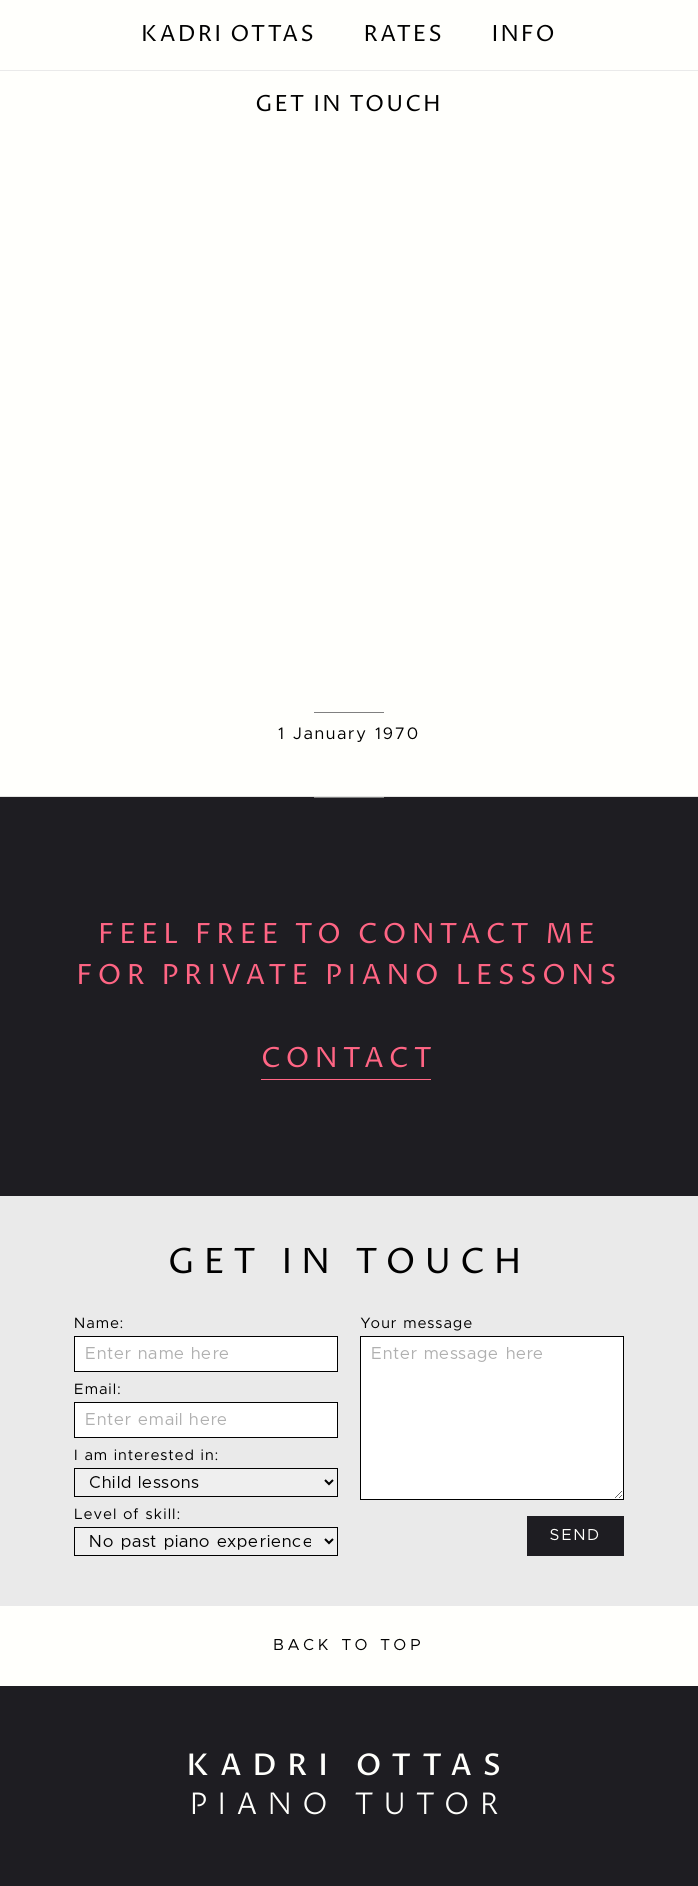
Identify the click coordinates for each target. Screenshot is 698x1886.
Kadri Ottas (228, 34)
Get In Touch (349, 104)
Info (523, 34)
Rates (403, 34)
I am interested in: (147, 1456)
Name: (99, 1324)
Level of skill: (128, 1515)
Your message (417, 1324)
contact (349, 1059)
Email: (98, 1390)
